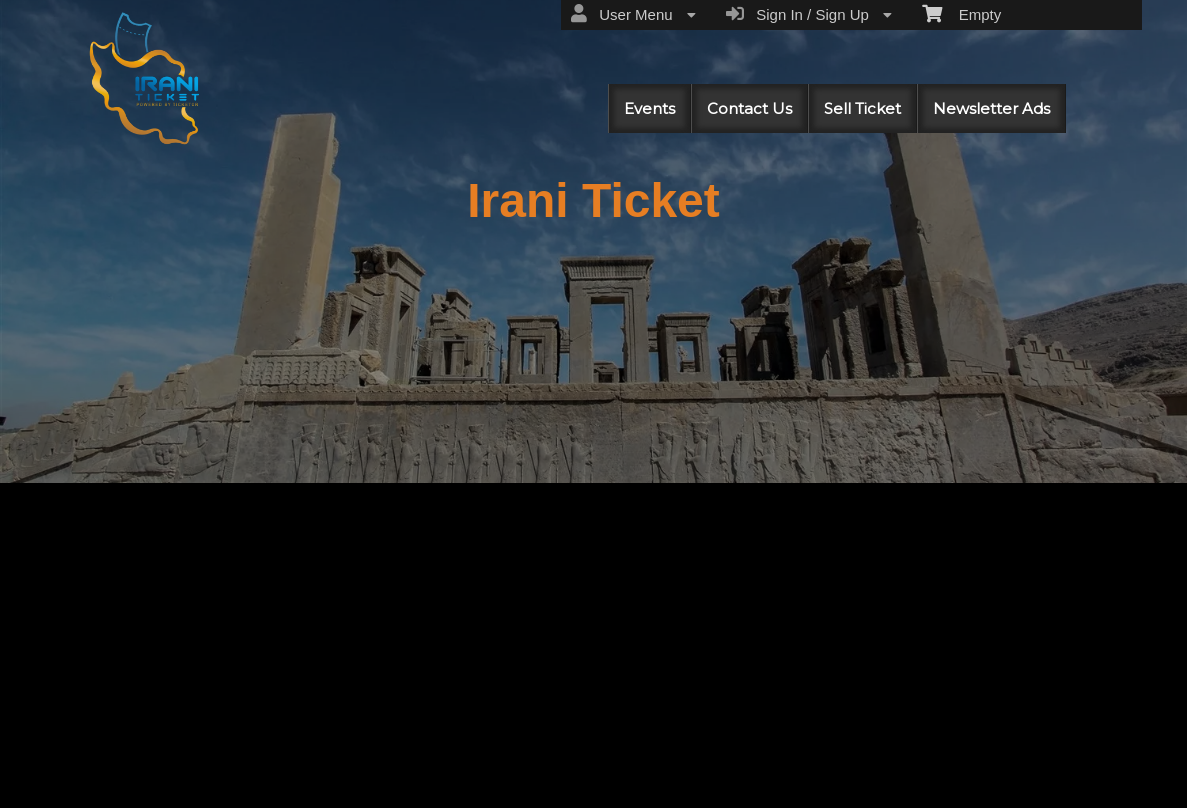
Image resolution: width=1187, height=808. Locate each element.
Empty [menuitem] (961, 13)
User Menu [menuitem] (633, 14)
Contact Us (749, 108)
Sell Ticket (862, 108)
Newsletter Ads (991, 108)
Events (649, 108)
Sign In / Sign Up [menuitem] (809, 14)
